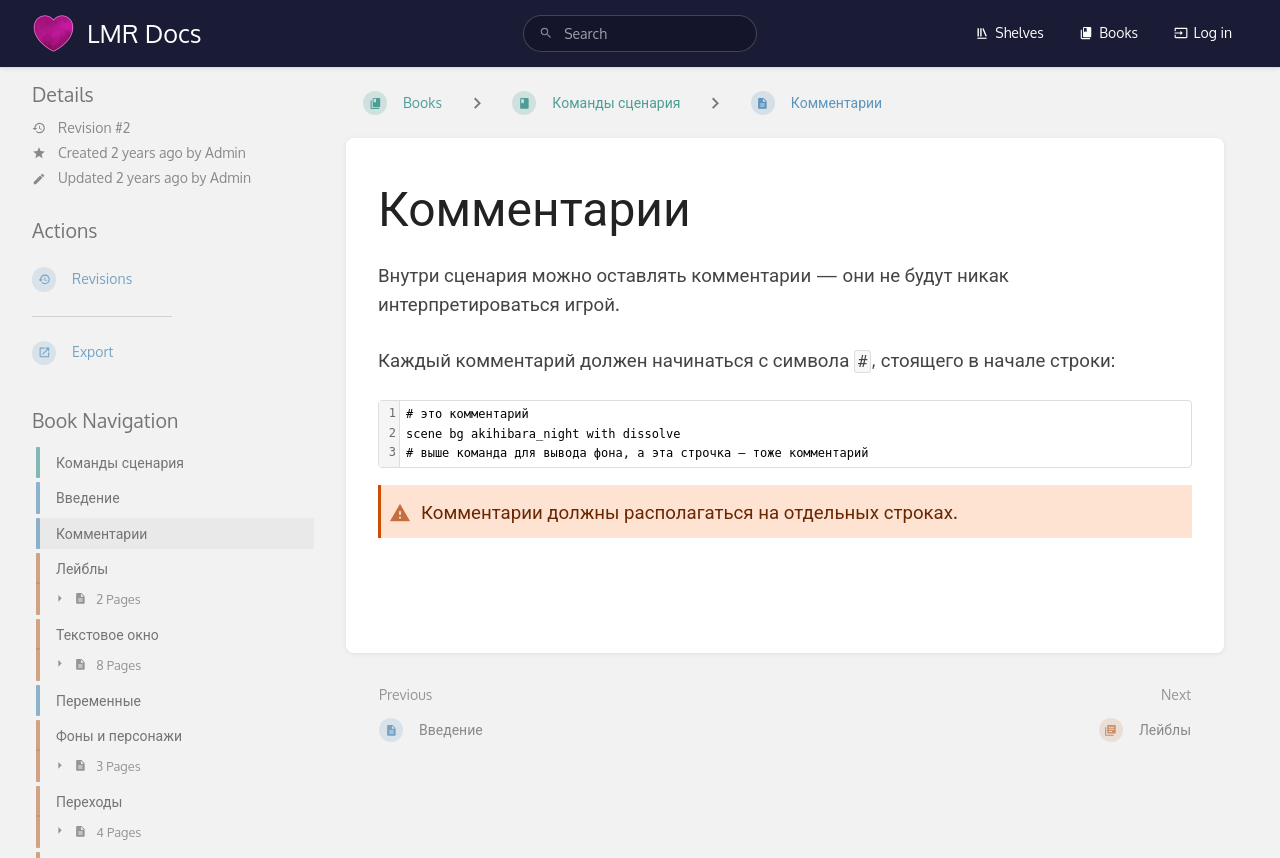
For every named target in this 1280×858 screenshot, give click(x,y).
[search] (640, 33)
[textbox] (795, 434)
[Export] (173, 353)
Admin (225, 152)
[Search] (546, 33)
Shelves (1009, 32)
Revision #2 (81, 128)
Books (1108, 32)
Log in (1203, 32)
